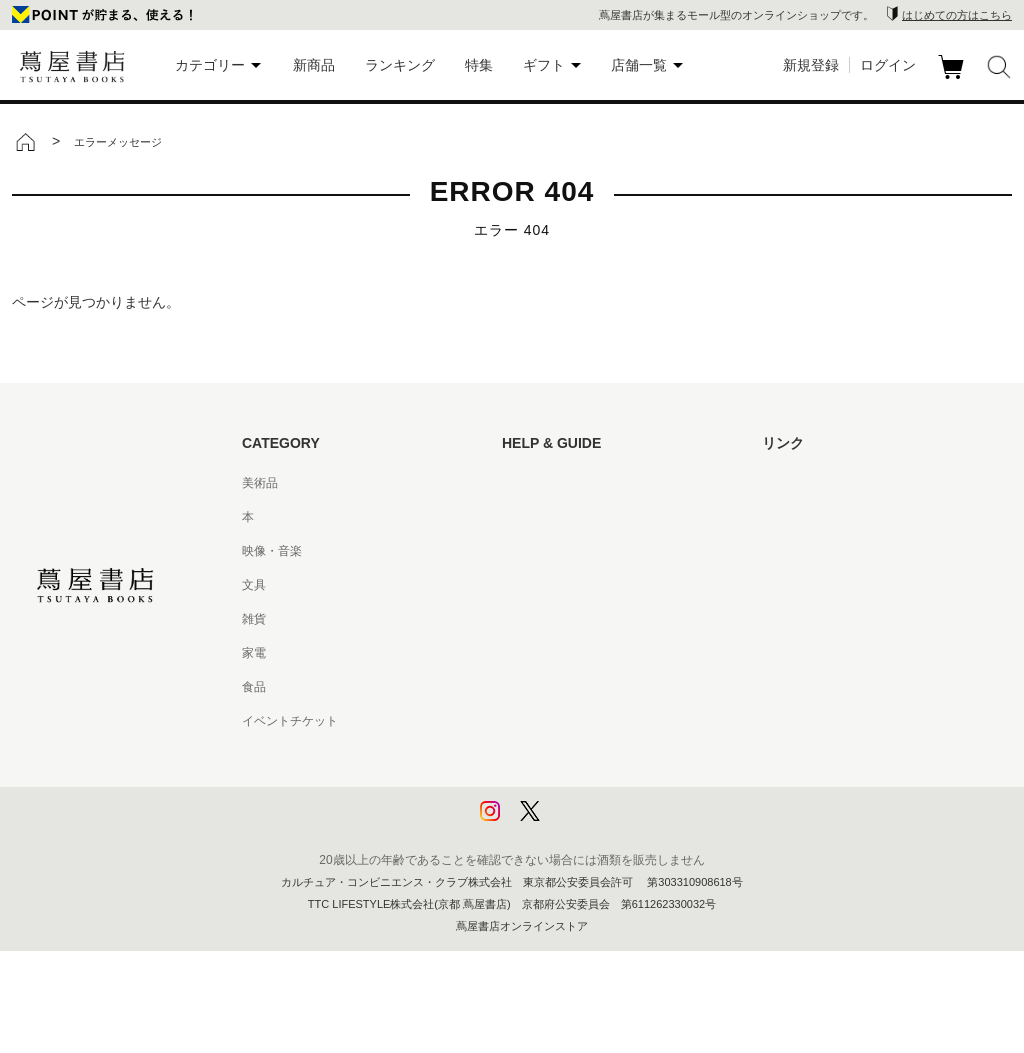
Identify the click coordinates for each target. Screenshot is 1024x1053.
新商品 (314, 65)
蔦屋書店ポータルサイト (828, 483)
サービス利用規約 (550, 585)
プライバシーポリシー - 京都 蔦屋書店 (605, 789)
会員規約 (526, 653)
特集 (479, 65)
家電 (254, 653)
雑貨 (254, 619)
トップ (25, 142)
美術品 (260, 483)
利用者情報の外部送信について (586, 823)
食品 (254, 687)
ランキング (400, 65)
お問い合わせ (538, 551)
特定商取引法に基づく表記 (574, 687)
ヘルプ (520, 517)
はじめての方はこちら (957, 15)
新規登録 (811, 65)
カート (953, 79)
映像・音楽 (272, 551)
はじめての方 (538, 483)
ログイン (888, 65)
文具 (254, 585)
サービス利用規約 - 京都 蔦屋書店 (593, 619)
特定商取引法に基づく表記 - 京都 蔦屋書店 (617, 721)
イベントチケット (290, 721)
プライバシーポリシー (562, 755)
